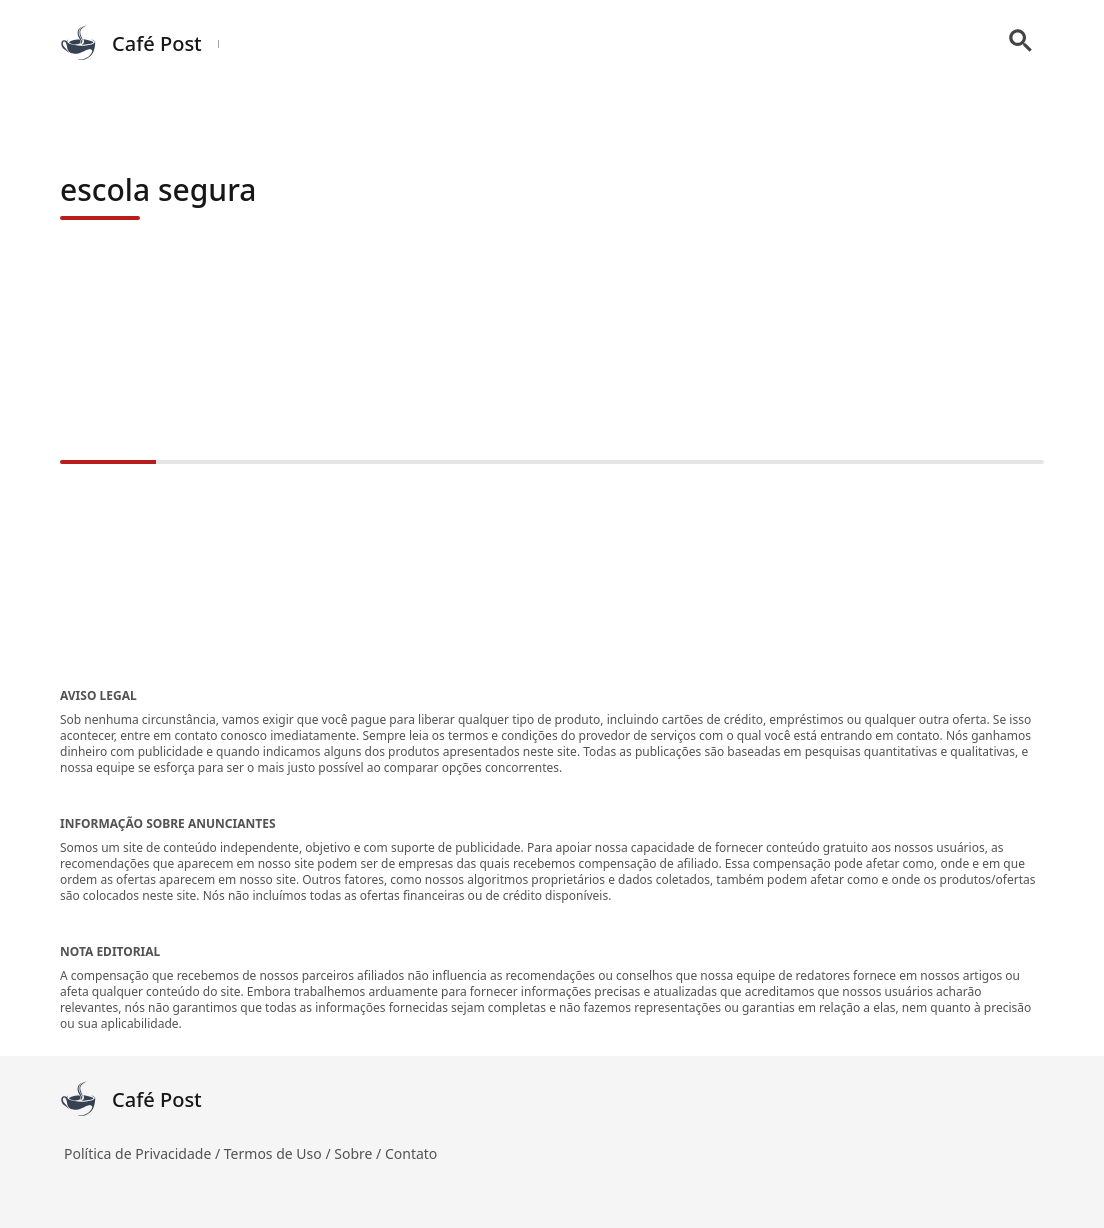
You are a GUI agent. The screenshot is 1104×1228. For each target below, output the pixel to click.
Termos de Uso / (279, 1153)
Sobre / (359, 1153)
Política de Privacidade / (144, 1153)
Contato (411, 1153)
